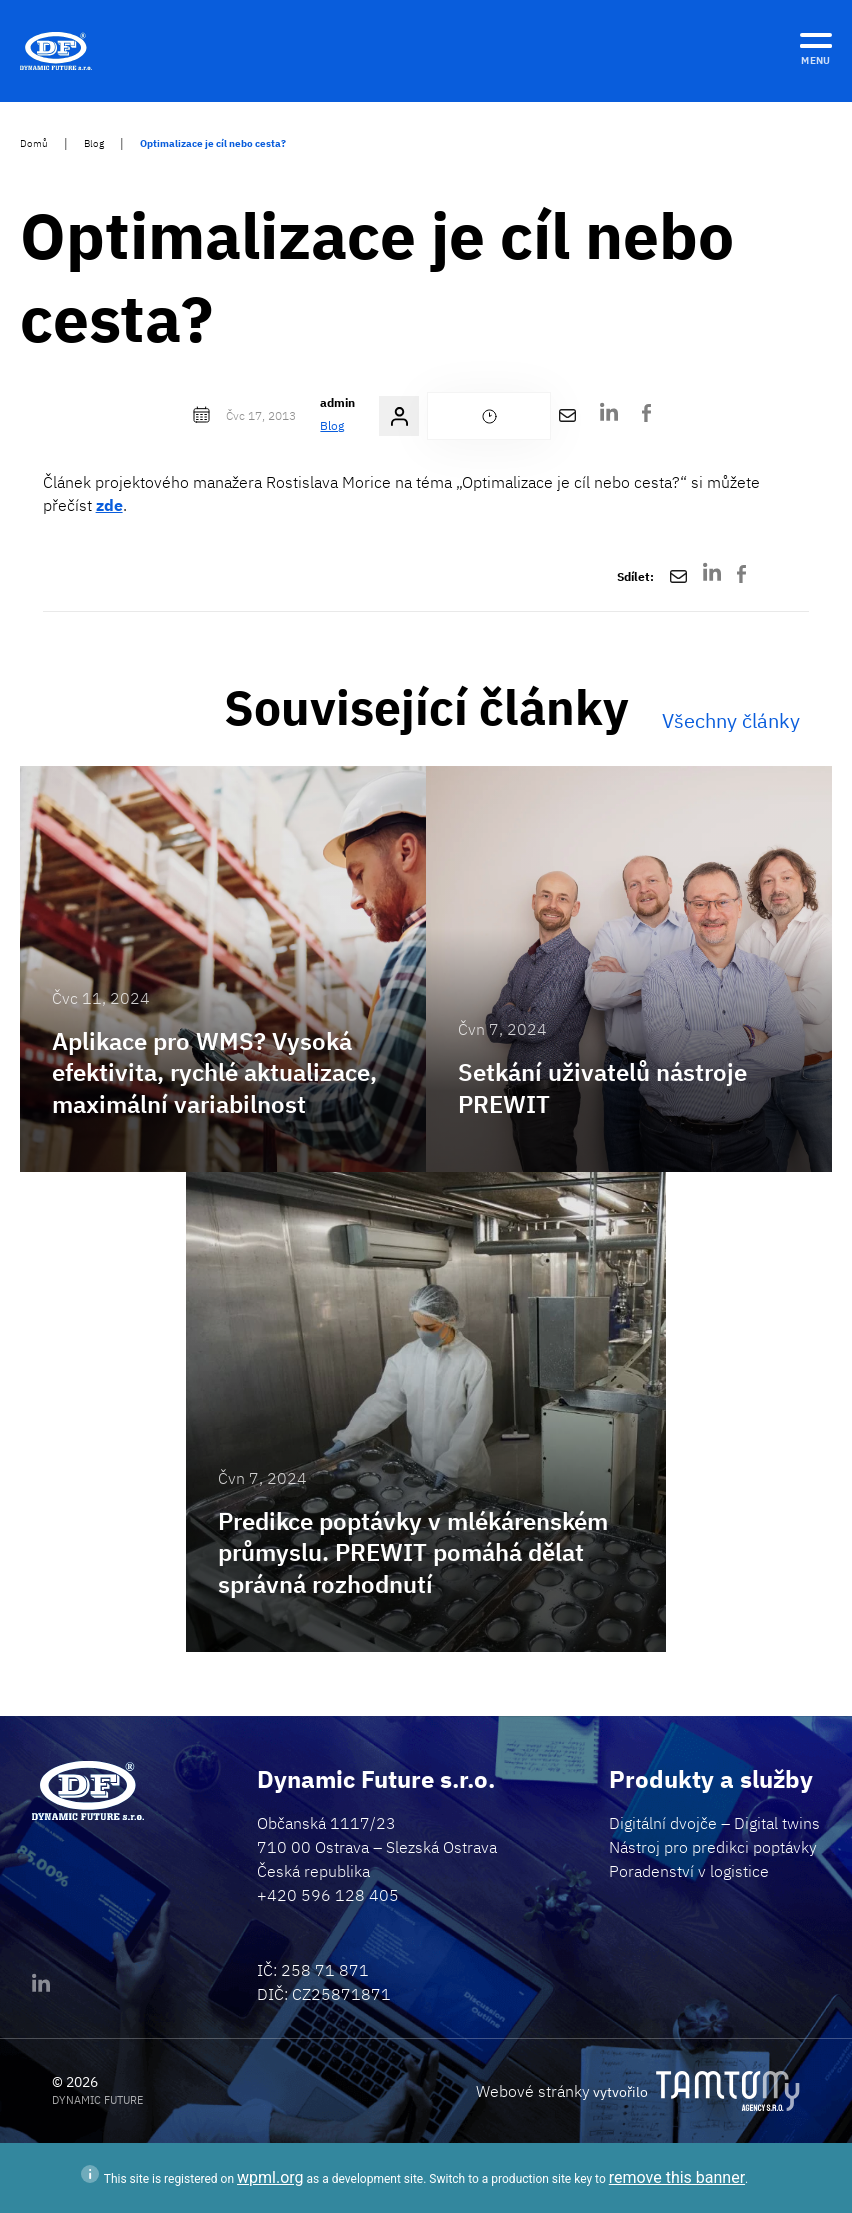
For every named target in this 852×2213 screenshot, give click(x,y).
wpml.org (270, 2177)
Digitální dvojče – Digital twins (714, 1823)
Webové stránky (533, 2091)
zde (109, 505)
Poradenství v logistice (689, 1871)
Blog (94, 143)
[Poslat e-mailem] (567, 416)
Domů (34, 143)
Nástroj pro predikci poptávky (713, 1847)
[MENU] (816, 46)
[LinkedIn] (609, 416)
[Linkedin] (41, 1987)
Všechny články (731, 720)
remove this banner (677, 2177)
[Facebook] (646, 416)
